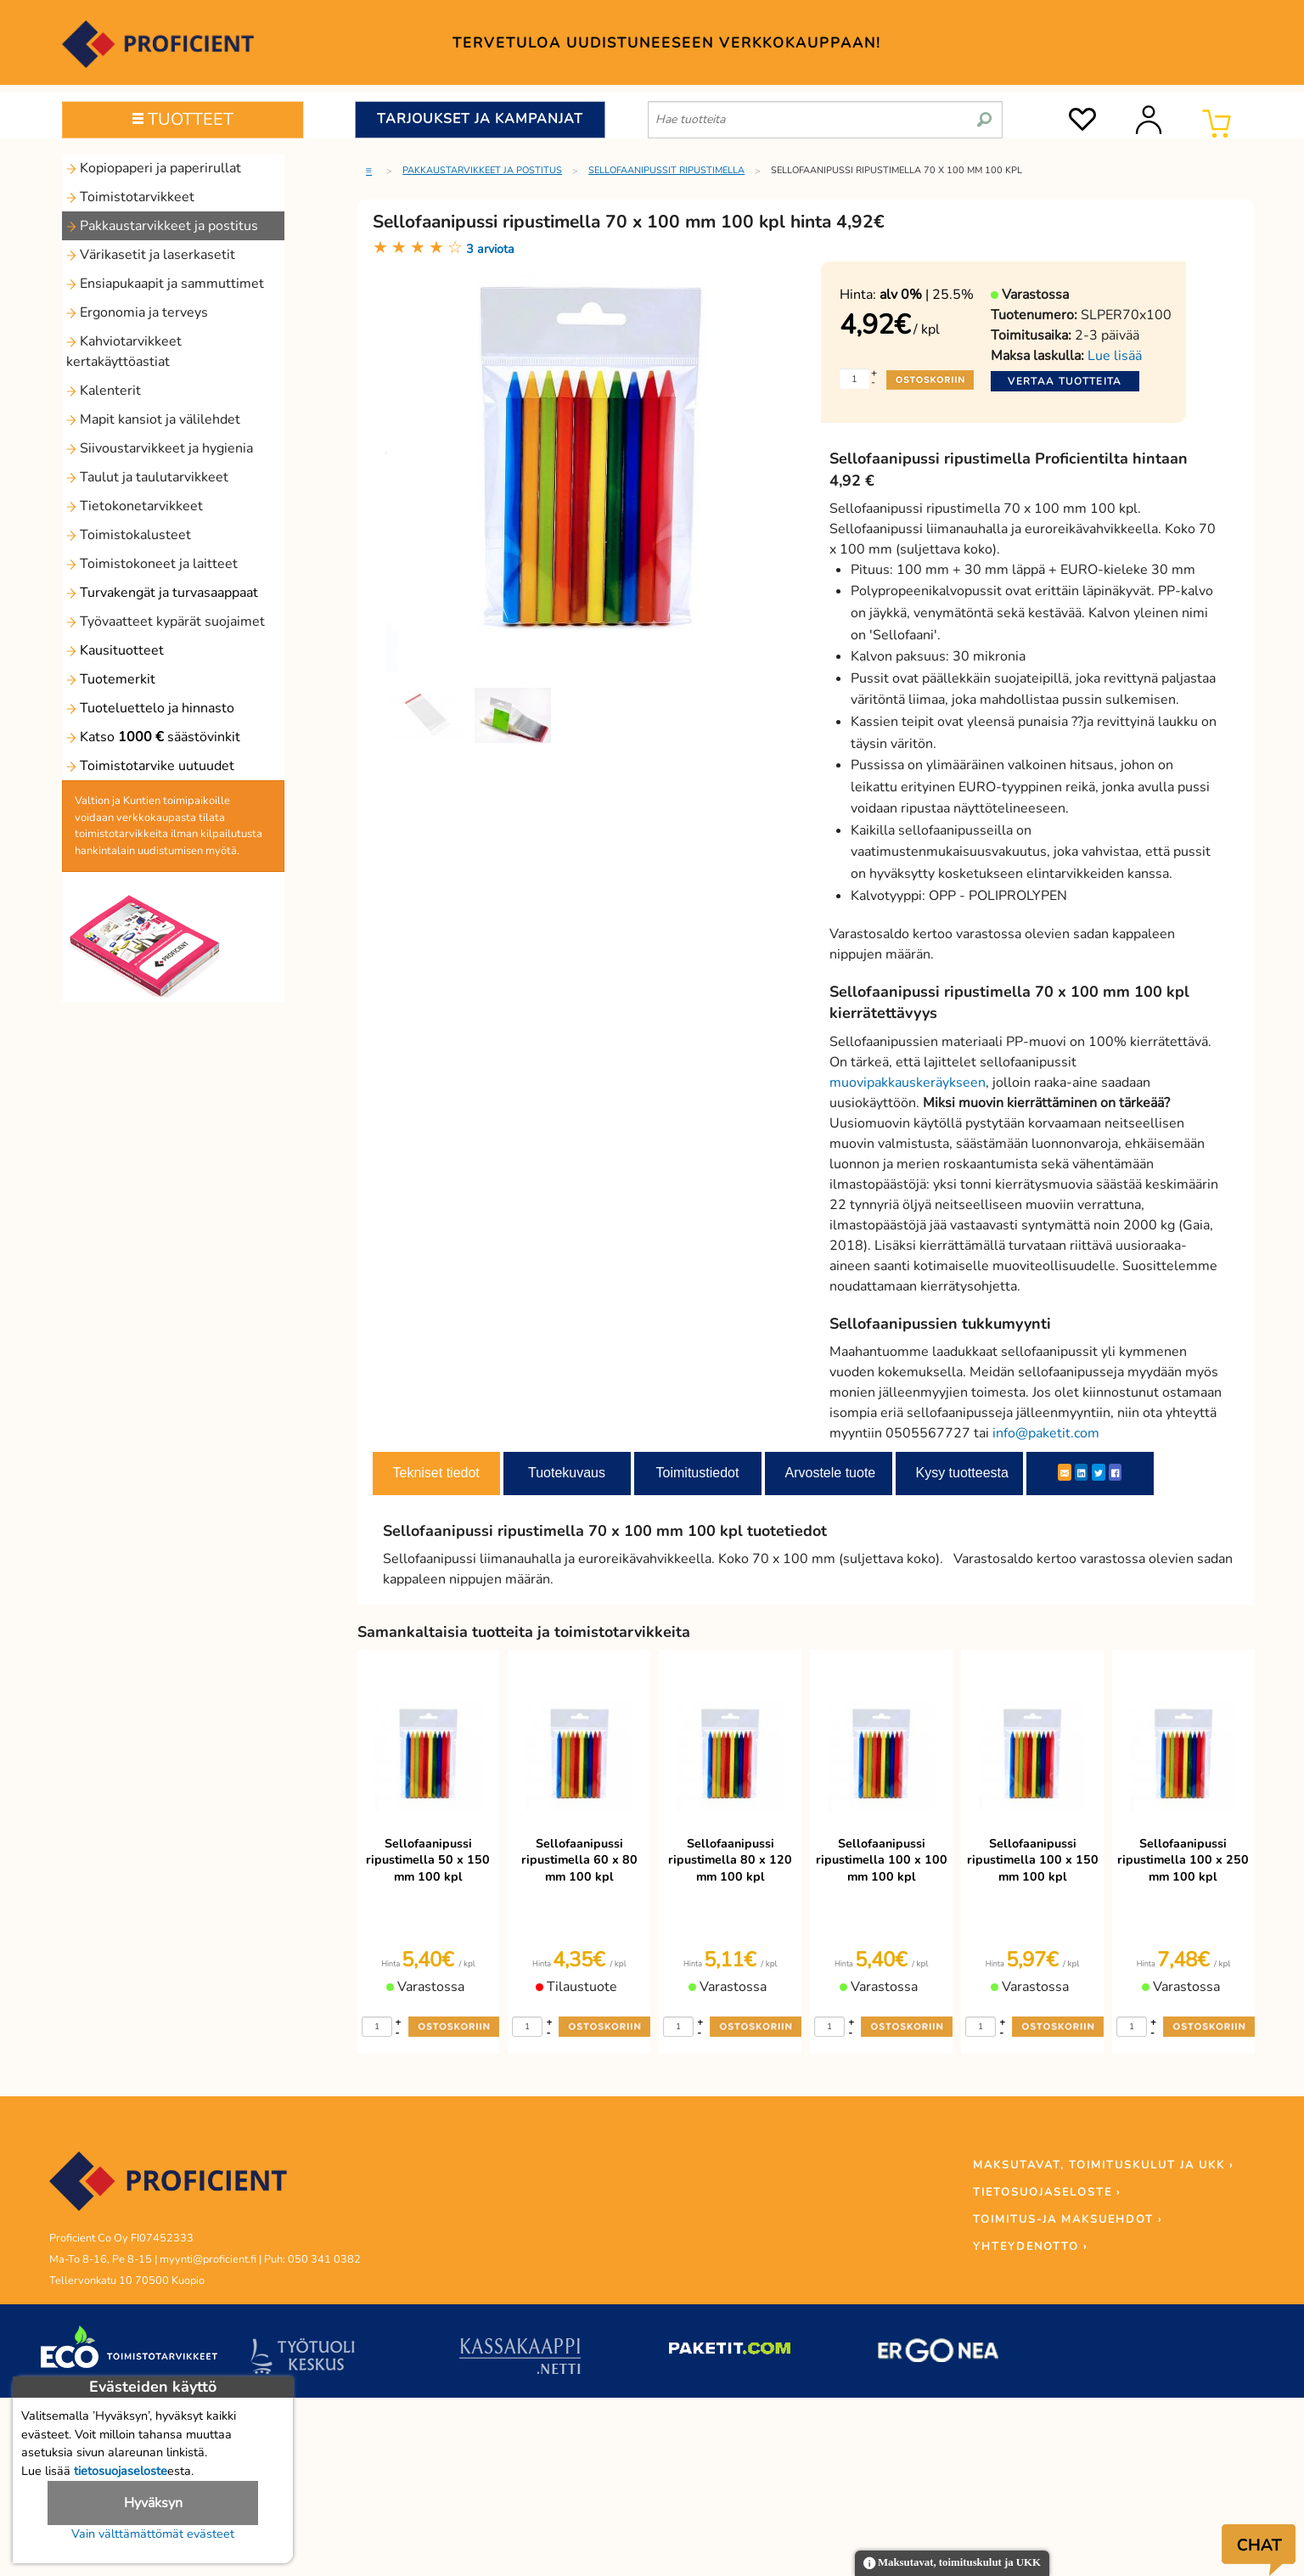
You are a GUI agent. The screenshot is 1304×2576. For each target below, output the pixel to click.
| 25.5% (927, 294)
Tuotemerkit (110, 679)
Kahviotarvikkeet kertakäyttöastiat (124, 351)
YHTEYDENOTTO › (1030, 2246)
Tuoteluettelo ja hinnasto (150, 708)
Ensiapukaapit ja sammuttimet (165, 283)
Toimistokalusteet (128, 535)
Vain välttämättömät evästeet (152, 2533)
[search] (984, 113)
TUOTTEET (182, 119)
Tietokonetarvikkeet (134, 506)
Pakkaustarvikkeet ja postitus (162, 226)
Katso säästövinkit (153, 737)
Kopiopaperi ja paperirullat (153, 168)
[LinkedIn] (1081, 1472)
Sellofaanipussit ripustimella (666, 170)
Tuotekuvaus (566, 1472)
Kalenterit (103, 390)
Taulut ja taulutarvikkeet (147, 477)
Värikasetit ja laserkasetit (150, 254)
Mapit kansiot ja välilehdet (153, 419)
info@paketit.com (1045, 1433)
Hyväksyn (153, 2503)
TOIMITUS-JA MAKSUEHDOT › (1067, 2219)
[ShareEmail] (1064, 1472)
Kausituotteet (115, 650)
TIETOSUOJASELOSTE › (1047, 2192)
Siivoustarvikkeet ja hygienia (159, 448)
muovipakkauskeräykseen (907, 1082)
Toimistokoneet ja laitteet (152, 563)
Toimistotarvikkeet (130, 197)
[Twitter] (1098, 1472)
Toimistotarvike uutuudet (150, 765)
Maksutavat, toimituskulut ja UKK (952, 2564)
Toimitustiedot (697, 1472)
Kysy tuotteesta (962, 1472)
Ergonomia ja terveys (137, 312)
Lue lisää (1115, 355)
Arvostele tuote (830, 1472)
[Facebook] (1115, 1472)
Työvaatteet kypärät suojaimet (165, 621)
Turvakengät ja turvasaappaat (162, 592)
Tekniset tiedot (436, 1472)
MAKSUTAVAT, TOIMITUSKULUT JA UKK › (1103, 2165)
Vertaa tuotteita (1065, 381)
